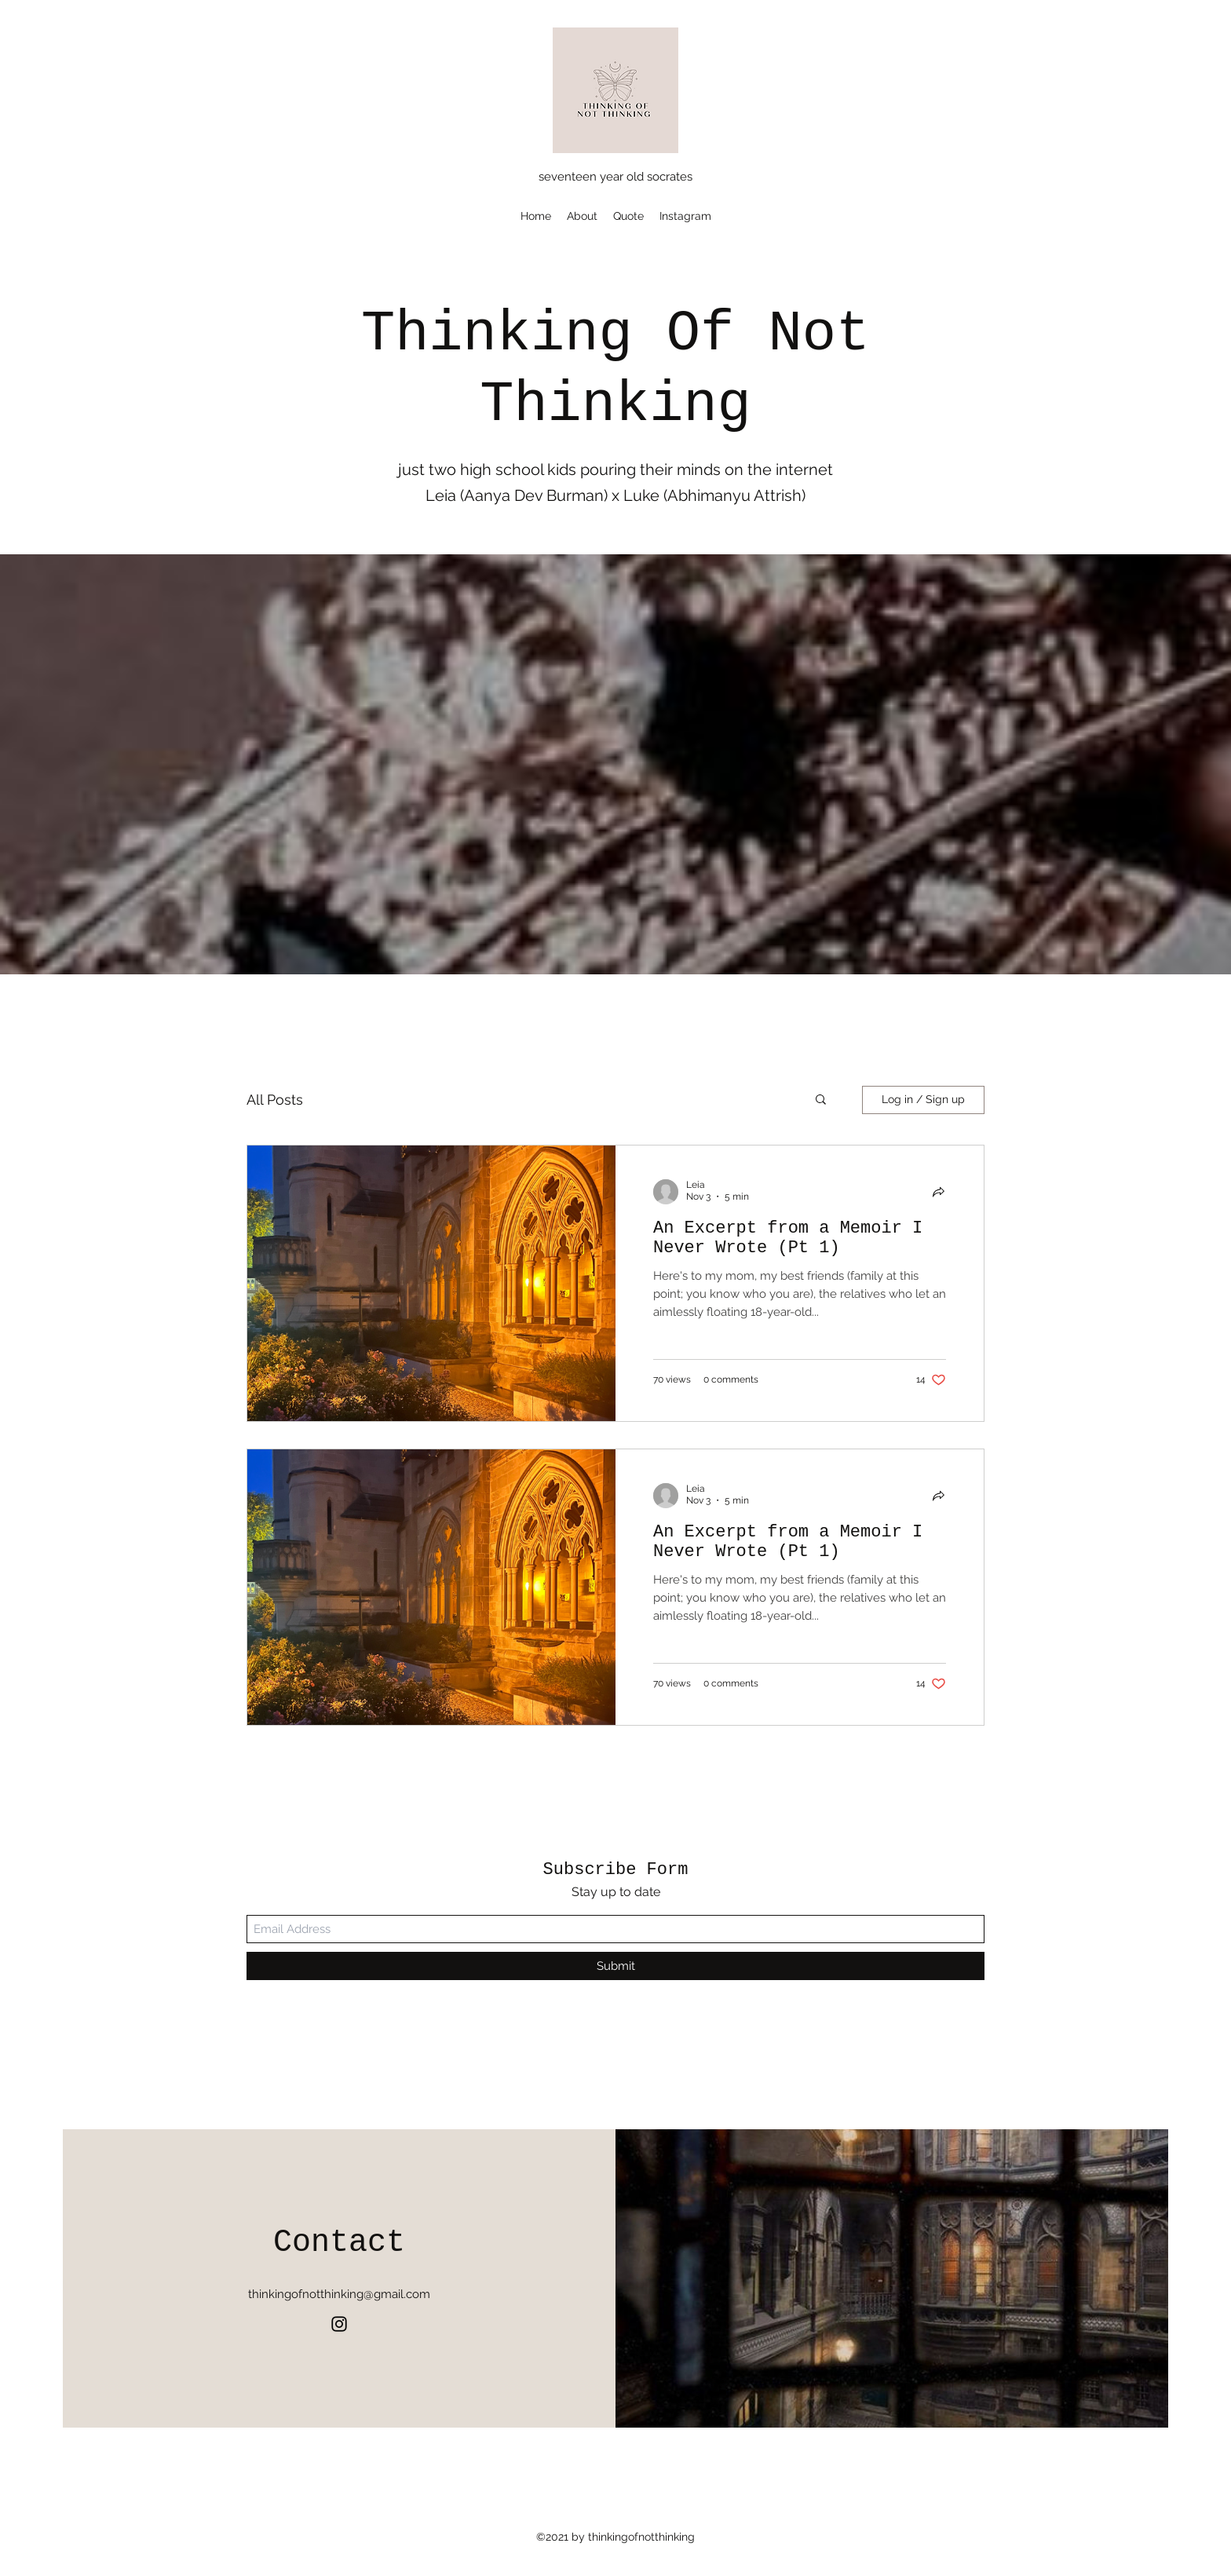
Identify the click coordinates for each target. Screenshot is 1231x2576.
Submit (616, 1966)
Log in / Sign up (923, 1099)
